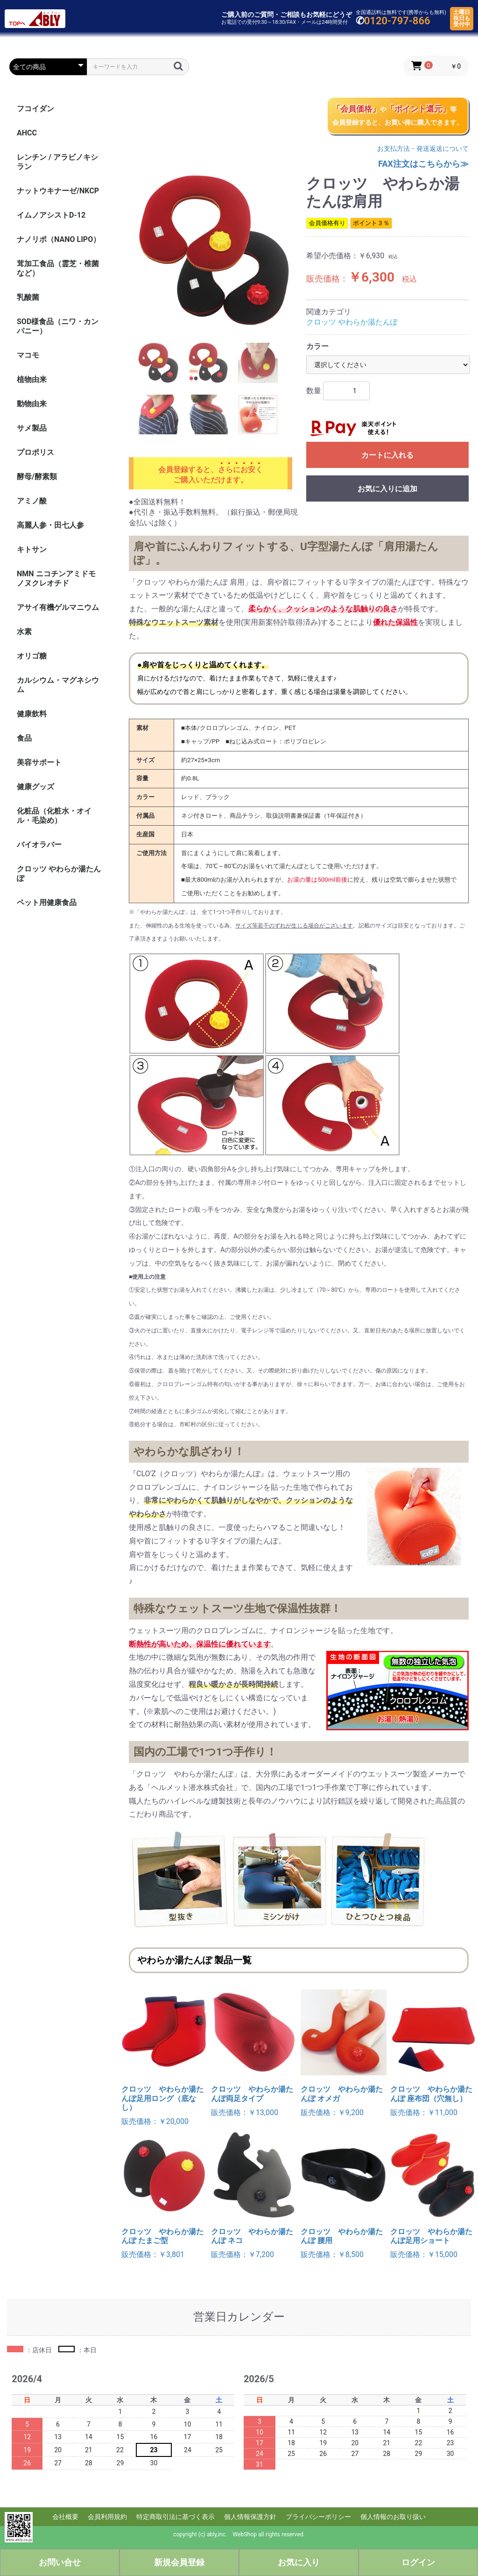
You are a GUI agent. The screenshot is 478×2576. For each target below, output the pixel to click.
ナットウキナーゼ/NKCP (58, 190)
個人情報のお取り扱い (393, 2516)
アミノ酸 (32, 500)
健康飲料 (32, 713)
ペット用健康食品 (47, 902)
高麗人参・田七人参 (50, 525)
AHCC (27, 132)
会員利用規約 (107, 2516)
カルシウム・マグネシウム (58, 685)
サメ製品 (32, 428)
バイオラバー (39, 844)
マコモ (28, 355)
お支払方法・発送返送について (423, 148)
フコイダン (35, 108)
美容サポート (39, 762)
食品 (24, 738)
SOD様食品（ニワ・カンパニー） (57, 326)
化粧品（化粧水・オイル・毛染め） (54, 816)
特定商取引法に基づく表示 (175, 2516)
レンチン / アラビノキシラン (57, 162)
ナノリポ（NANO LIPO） (58, 239)
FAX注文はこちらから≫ (423, 164)
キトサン (32, 549)
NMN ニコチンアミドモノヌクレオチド (56, 578)
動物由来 (32, 403)
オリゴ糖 (32, 655)
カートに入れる (387, 455)
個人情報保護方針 (250, 2516)
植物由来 (32, 379)
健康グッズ (35, 786)
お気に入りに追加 (387, 488)
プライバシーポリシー (318, 2516)
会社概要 (65, 2516)
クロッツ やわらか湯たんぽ (59, 873)
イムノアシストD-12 (51, 215)
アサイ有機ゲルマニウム (58, 607)
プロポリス (35, 452)
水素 (24, 631)
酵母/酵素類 (37, 476)
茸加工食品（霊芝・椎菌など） (58, 268)
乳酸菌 (28, 297)
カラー (317, 346)
